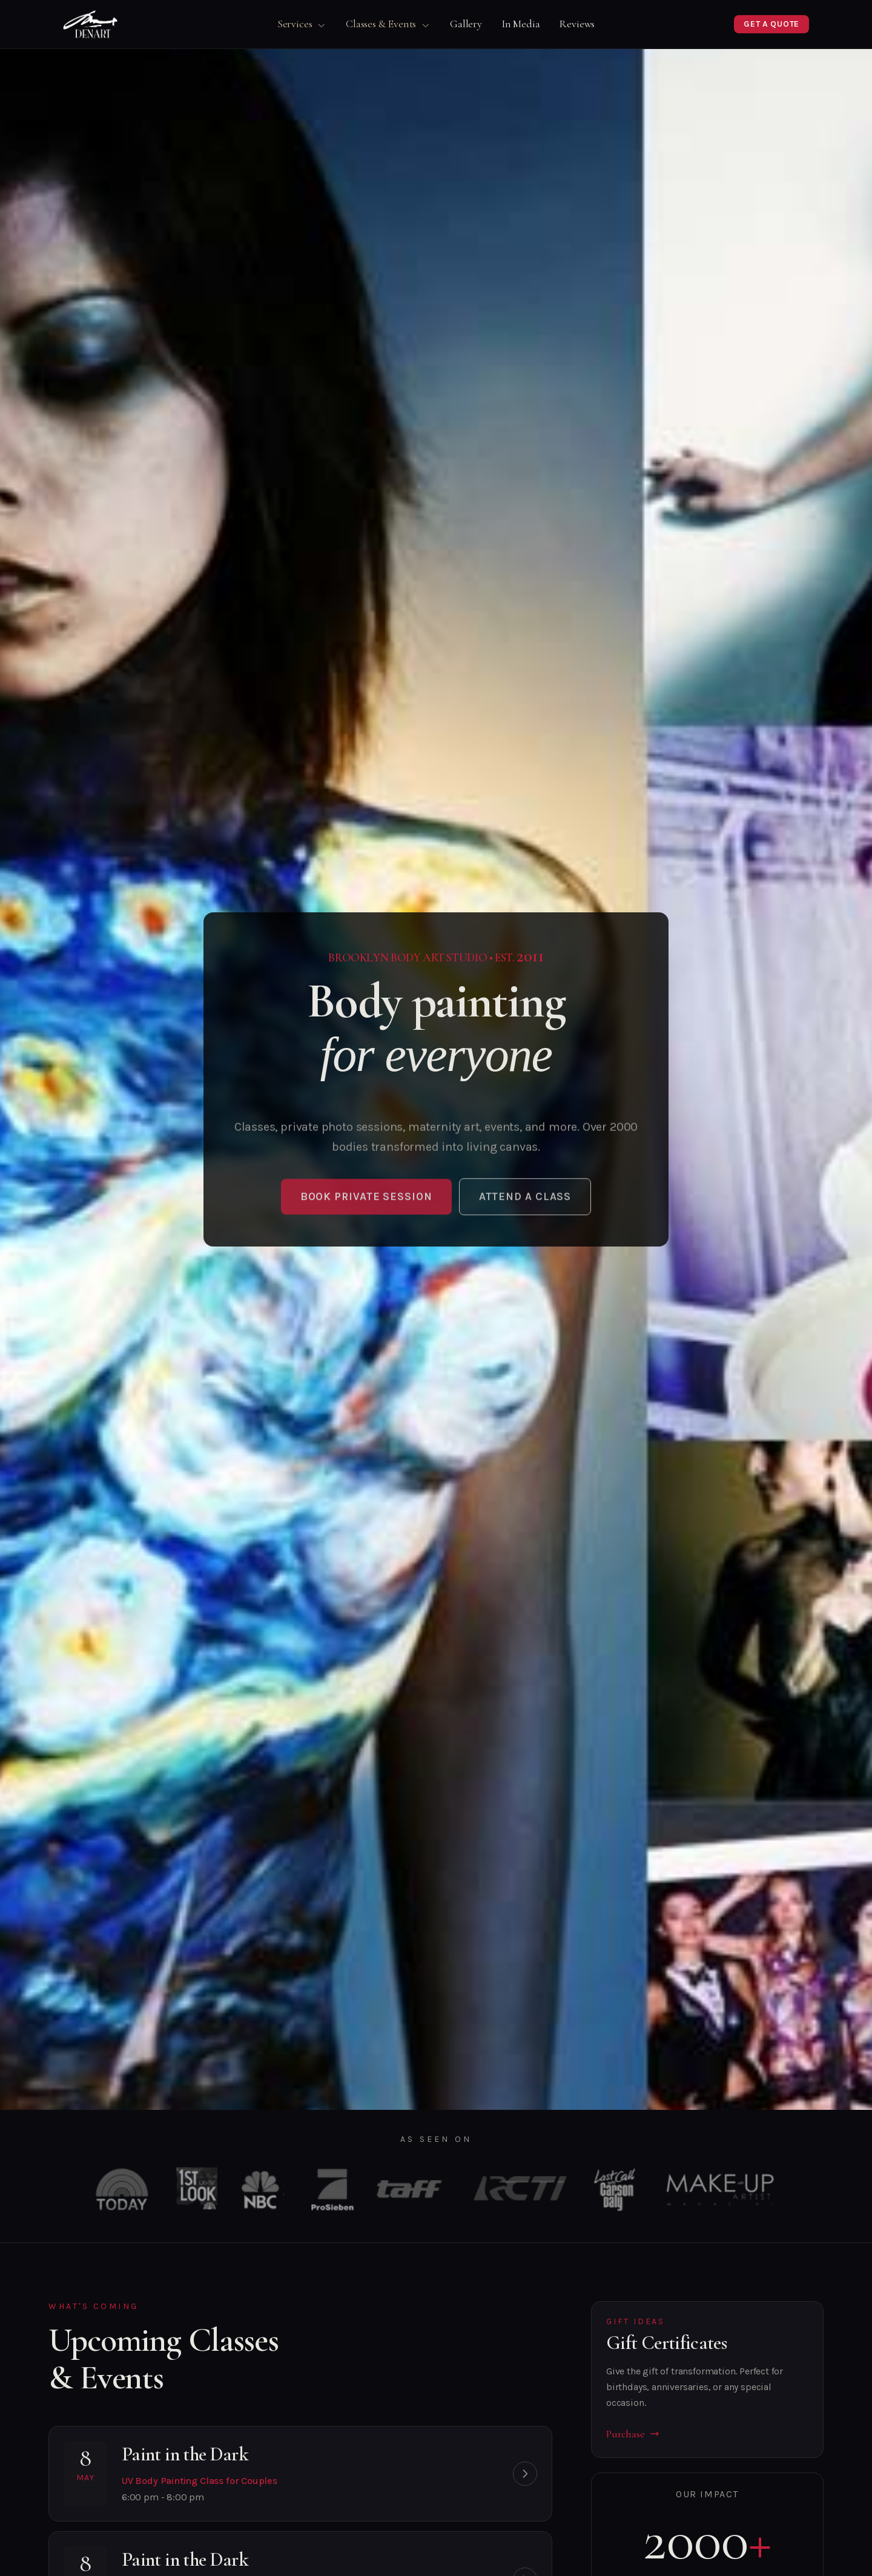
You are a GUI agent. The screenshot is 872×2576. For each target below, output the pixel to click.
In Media (520, 23)
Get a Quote (771, 24)
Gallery (466, 23)
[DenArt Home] (90, 24)
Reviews (577, 23)
